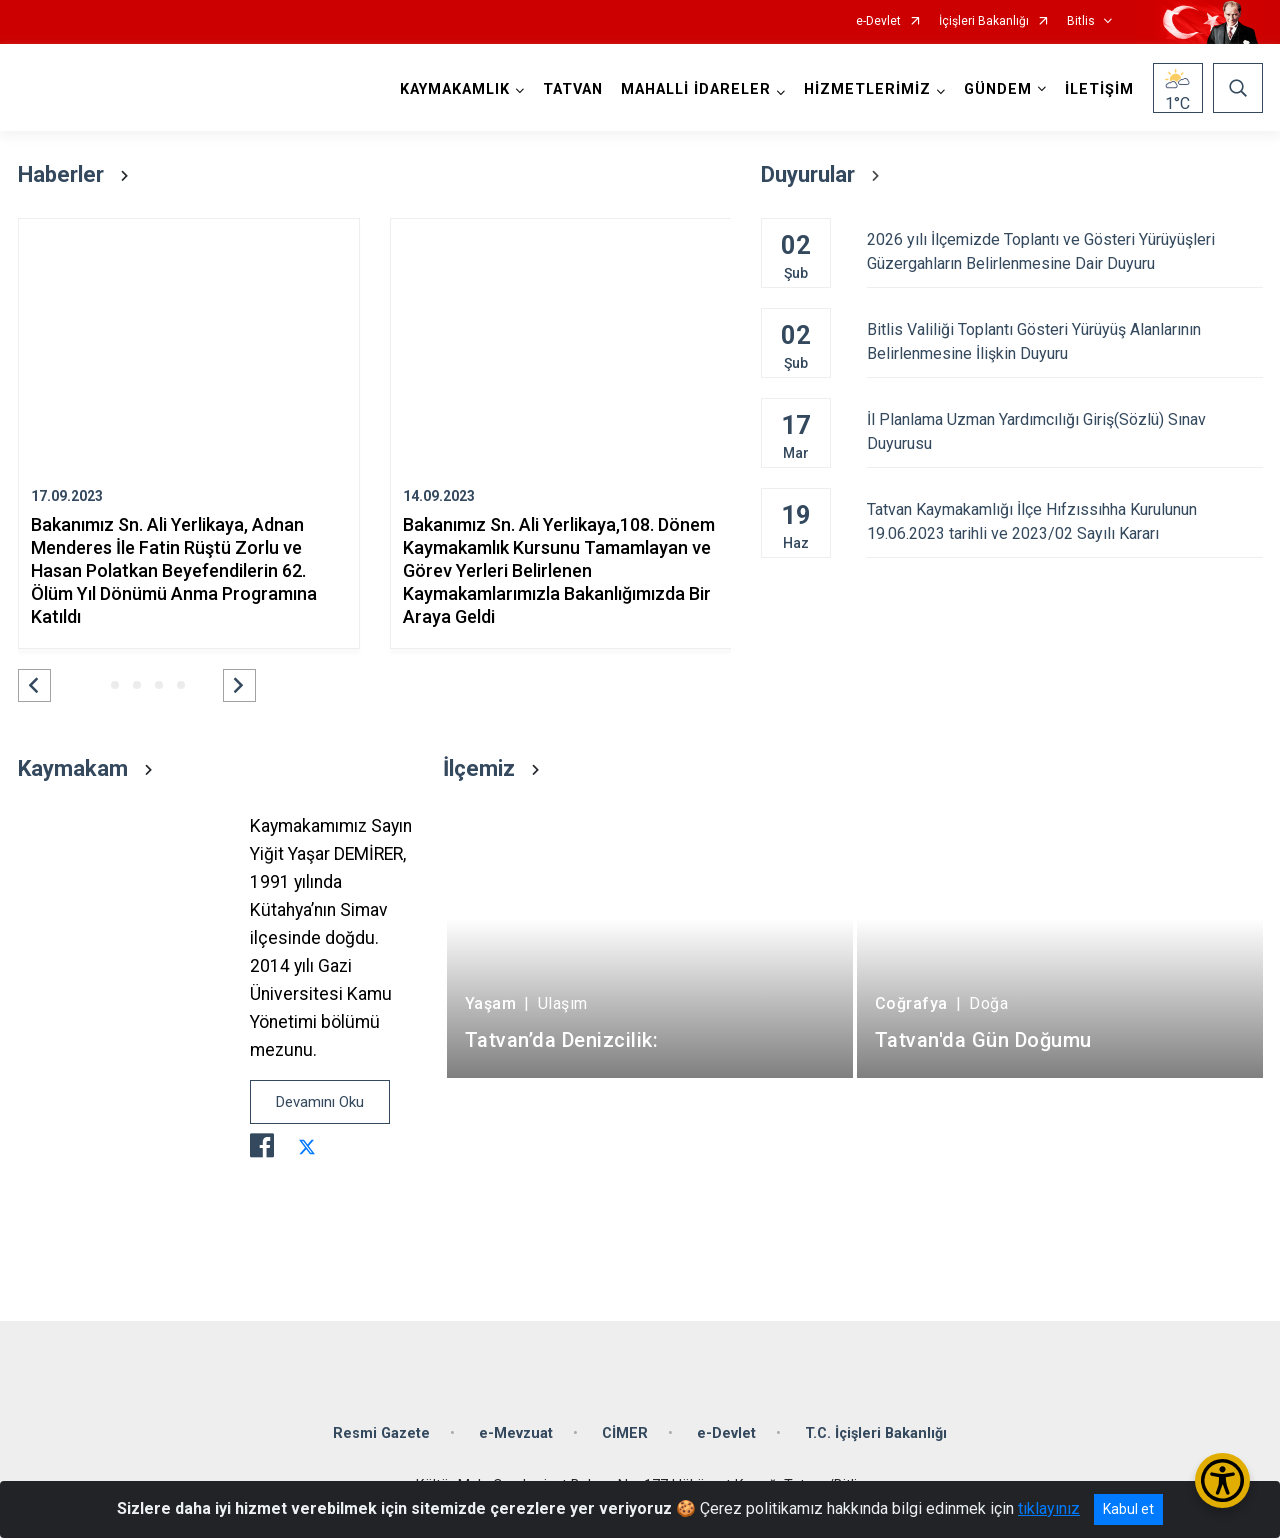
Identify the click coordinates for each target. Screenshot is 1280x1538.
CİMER (625, 1433)
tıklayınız (1049, 1508)
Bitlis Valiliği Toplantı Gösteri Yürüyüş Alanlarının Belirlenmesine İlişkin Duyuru (1064, 341)
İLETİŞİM (1099, 89)
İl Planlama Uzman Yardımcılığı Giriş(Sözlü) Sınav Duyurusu (1064, 431)
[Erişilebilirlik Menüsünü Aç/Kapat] (1222, 1480)
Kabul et (1128, 1509)
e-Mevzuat (516, 1433)
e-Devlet (878, 21)
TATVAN (573, 89)
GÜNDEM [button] (998, 89)
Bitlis (1081, 21)
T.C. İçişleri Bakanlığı (876, 1433)
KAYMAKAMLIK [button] (455, 89)
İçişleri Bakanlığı (984, 21)
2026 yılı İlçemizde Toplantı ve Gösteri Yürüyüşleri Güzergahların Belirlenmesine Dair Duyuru (1064, 251)
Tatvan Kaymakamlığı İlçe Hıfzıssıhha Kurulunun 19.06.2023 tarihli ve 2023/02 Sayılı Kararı (1064, 521)
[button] (34, 685)
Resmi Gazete (381, 1433)
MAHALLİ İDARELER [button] (696, 89)
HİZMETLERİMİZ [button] (867, 89)
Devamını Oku (320, 1102)
